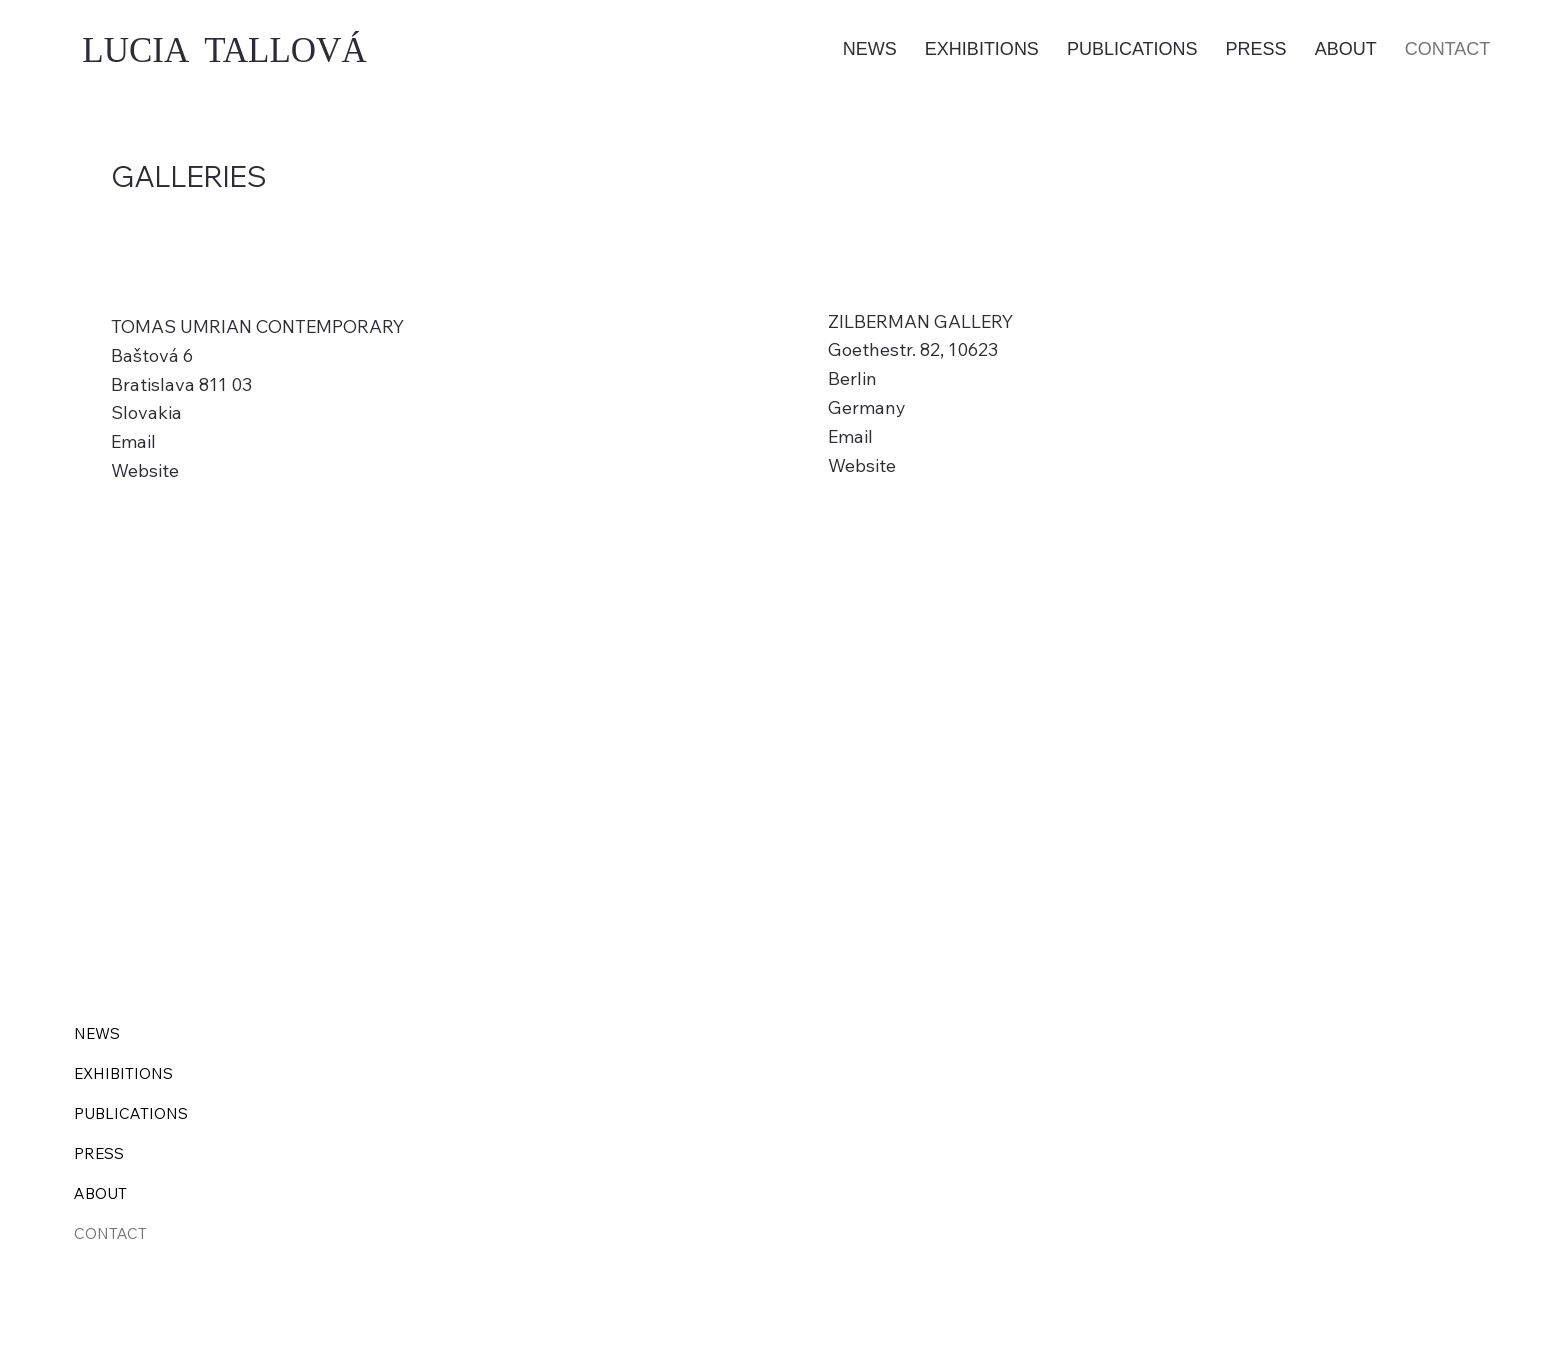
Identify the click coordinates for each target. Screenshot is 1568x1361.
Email (133, 441)
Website (145, 470)
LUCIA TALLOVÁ (224, 50)
